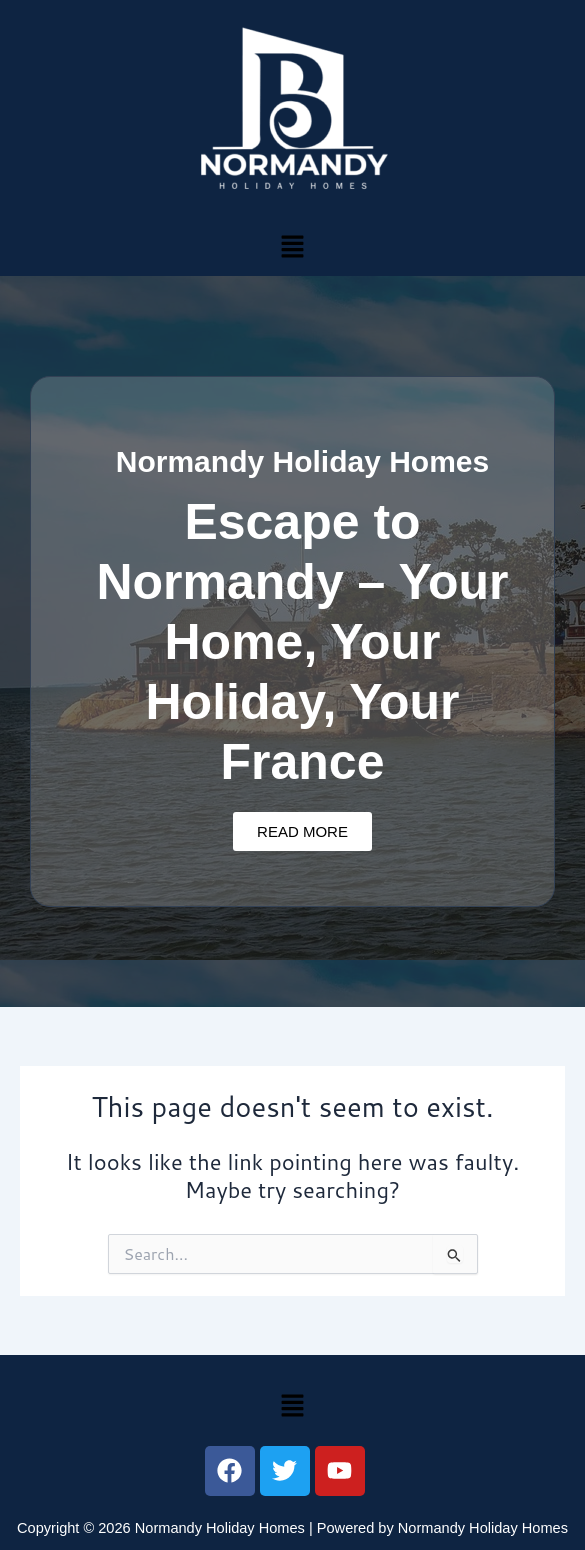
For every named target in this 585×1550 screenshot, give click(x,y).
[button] (292, 245)
